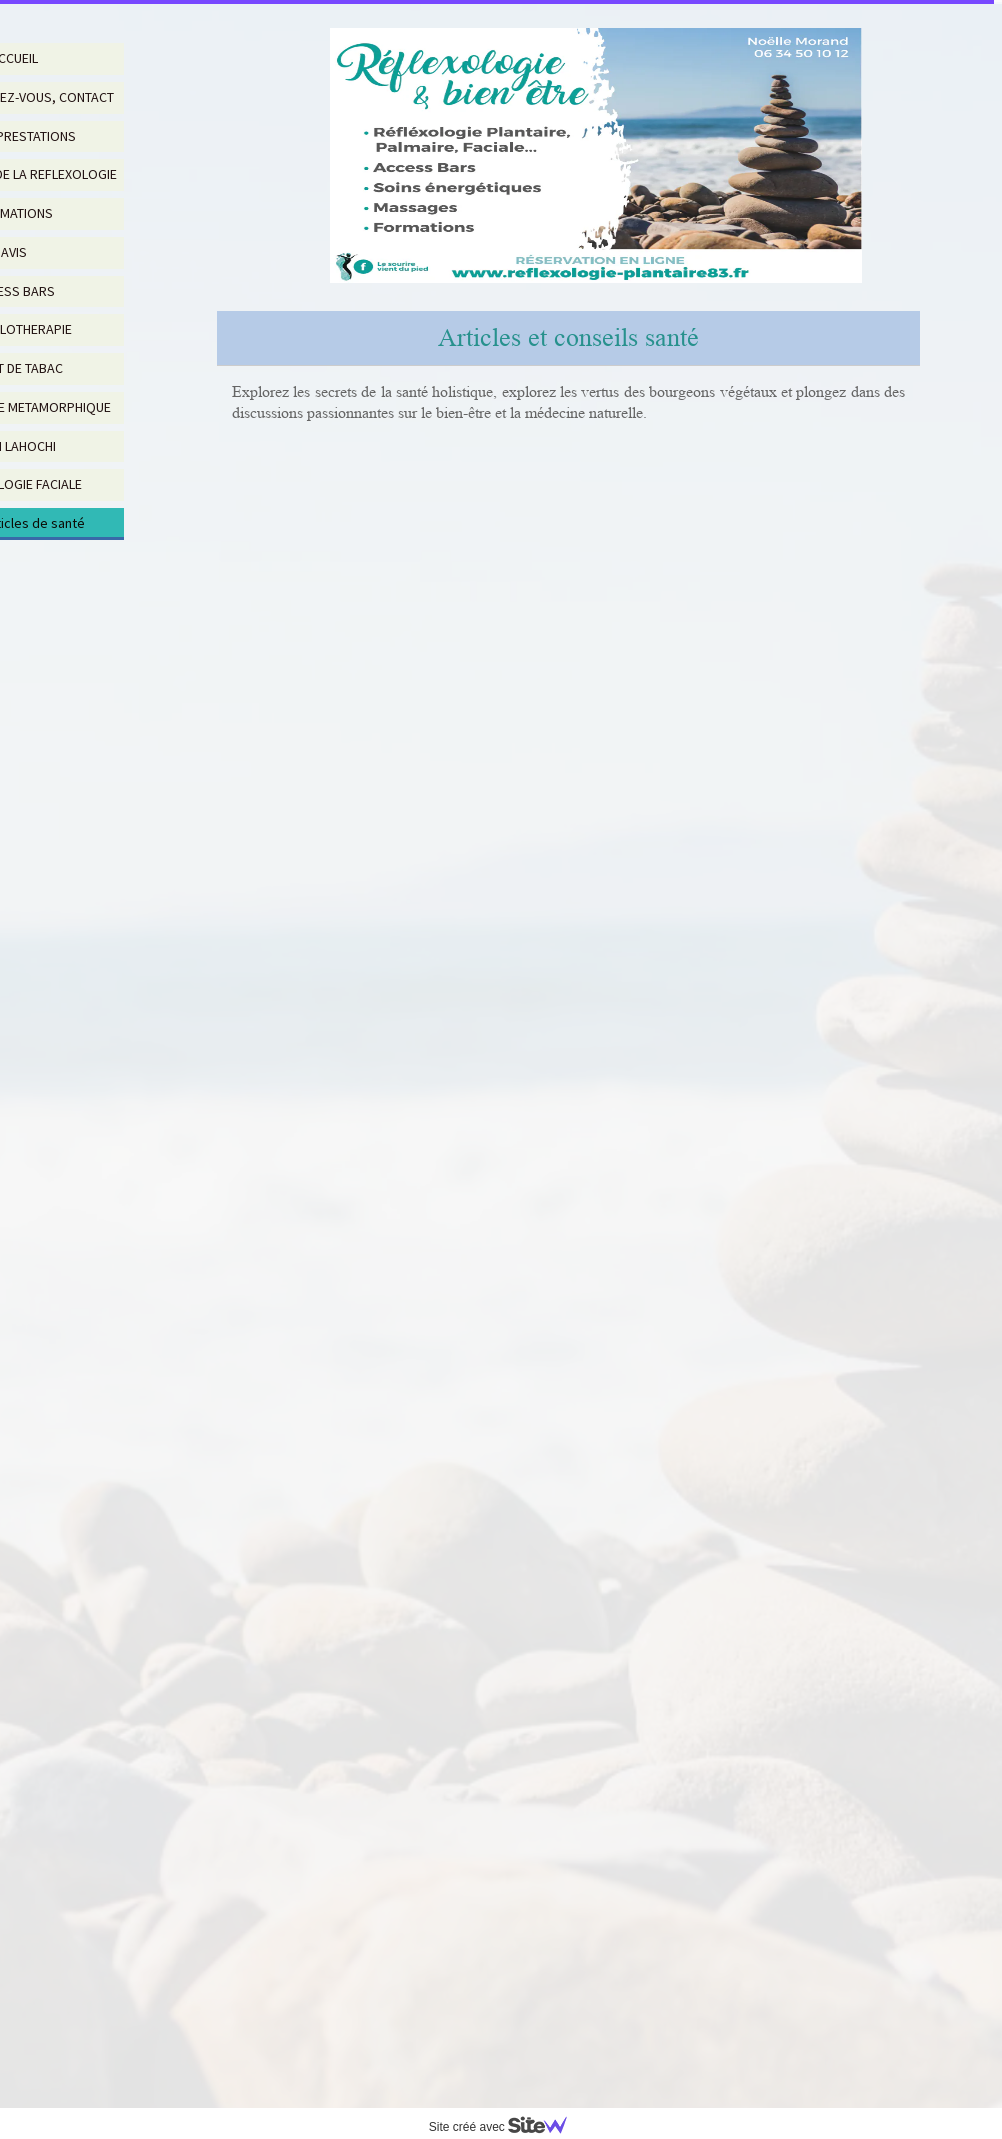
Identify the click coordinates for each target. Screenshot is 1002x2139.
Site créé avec (506, 2127)
